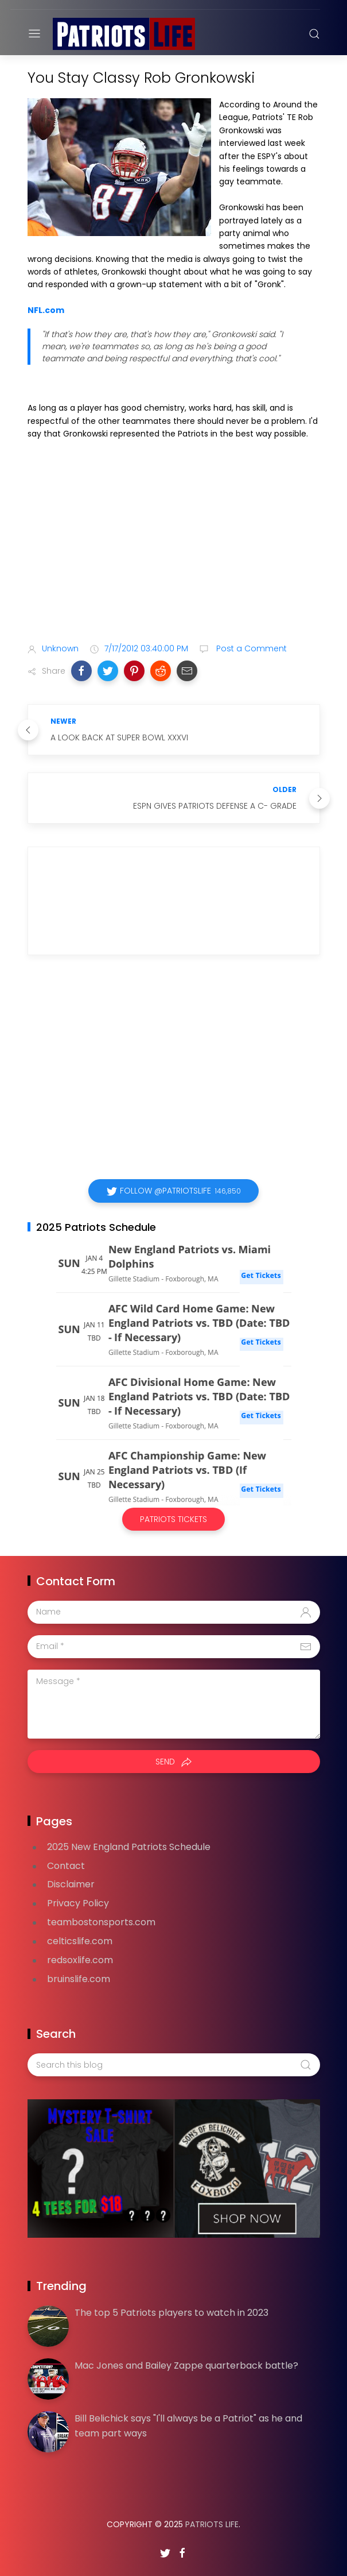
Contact (66, 1865)
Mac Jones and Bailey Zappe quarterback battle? (186, 2365)
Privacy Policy (78, 1903)
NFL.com (46, 310)
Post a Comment (250, 648)
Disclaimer (71, 1884)
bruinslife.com (78, 1979)
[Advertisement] (174, 544)
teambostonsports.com (101, 1922)
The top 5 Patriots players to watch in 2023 (171, 2312)
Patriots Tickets (173, 1519)
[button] (81, 671)
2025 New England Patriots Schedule (128, 1846)
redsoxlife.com (80, 1960)
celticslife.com (79, 1941)
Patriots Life (212, 2524)
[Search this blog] (174, 2064)
